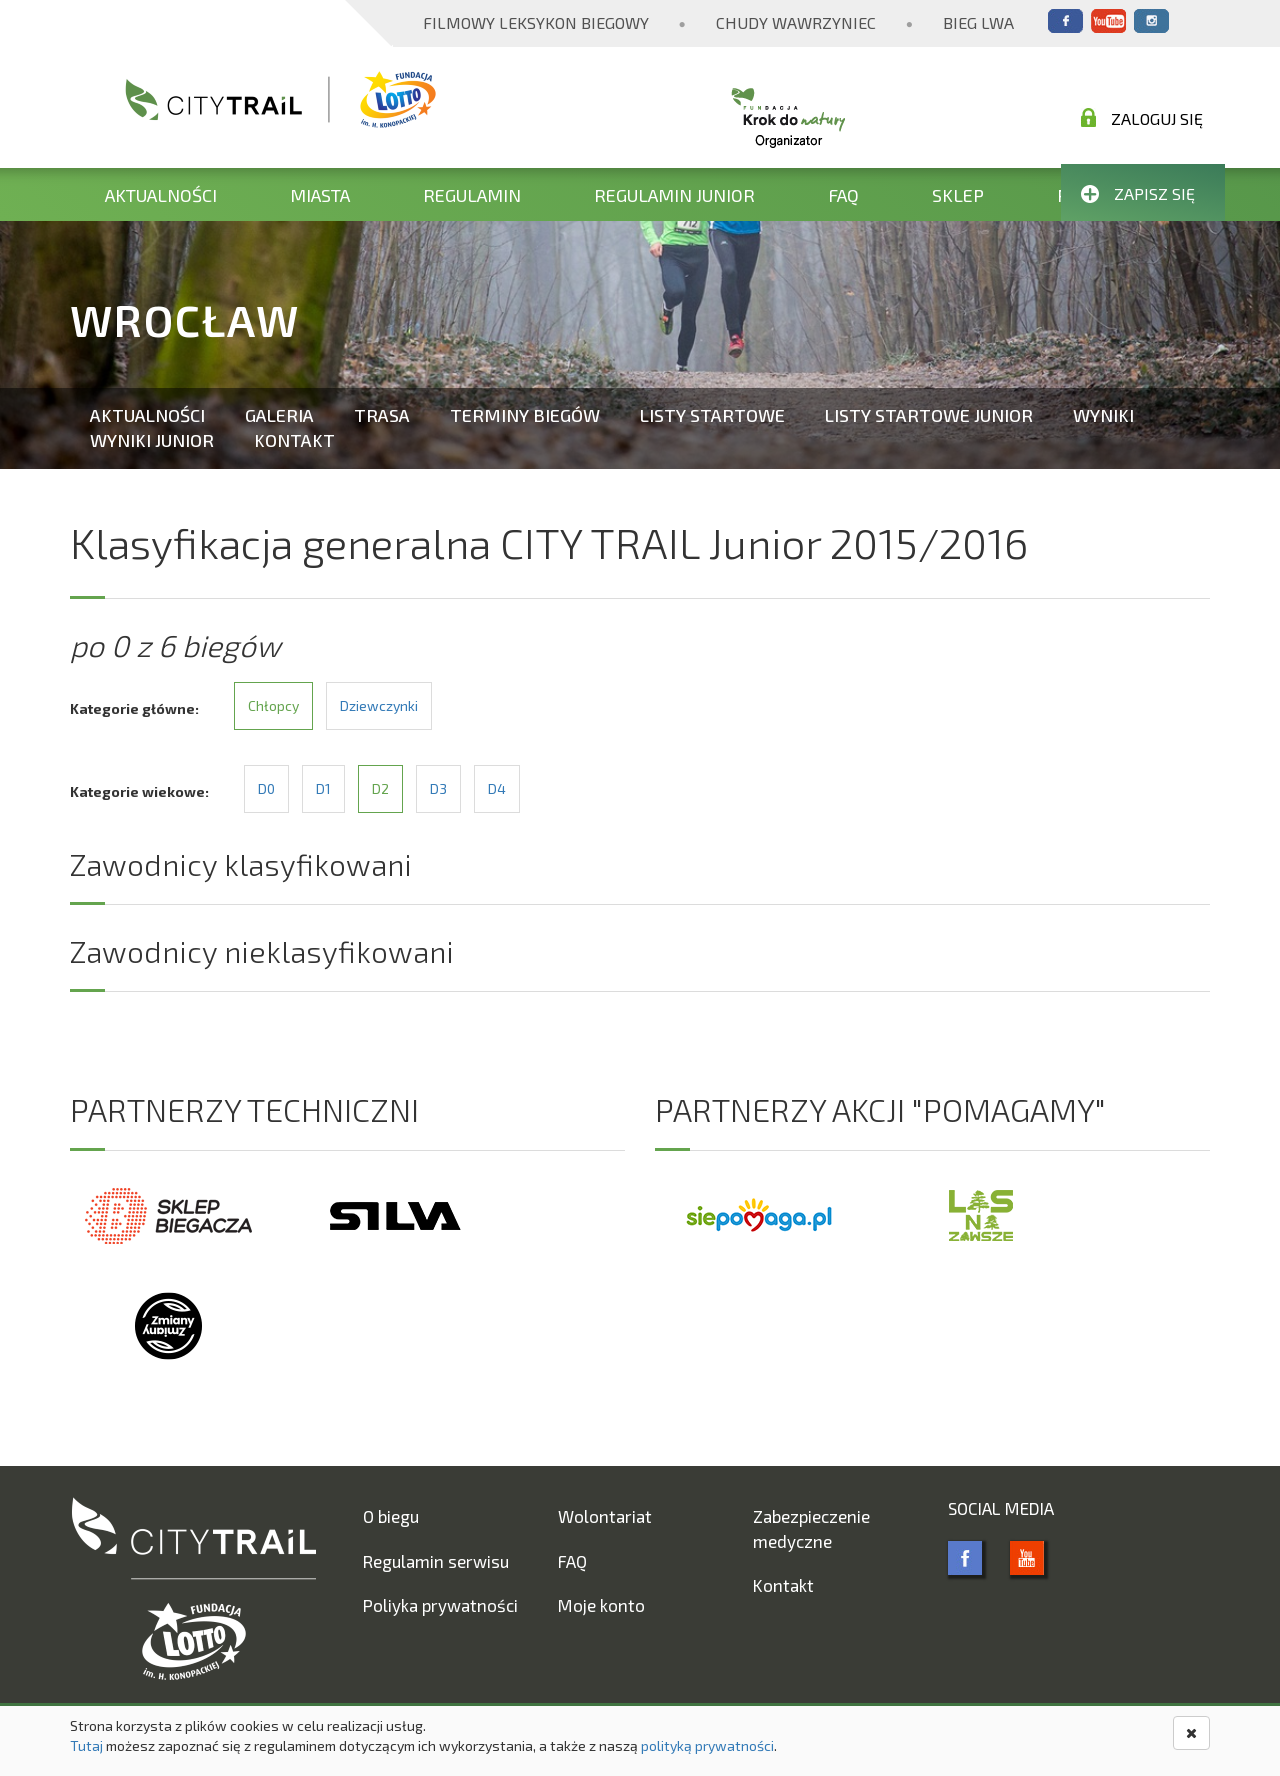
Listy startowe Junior (929, 415)
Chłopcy (273, 705)
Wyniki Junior (152, 440)
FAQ (843, 195)
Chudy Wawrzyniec (796, 22)
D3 (438, 788)
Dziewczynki (379, 705)
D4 (497, 788)
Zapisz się (1138, 193)
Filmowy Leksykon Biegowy (536, 22)
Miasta (320, 195)
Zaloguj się (1142, 118)
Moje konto (601, 1605)
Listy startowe (712, 415)
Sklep (958, 195)
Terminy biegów (525, 415)
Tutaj (86, 1745)
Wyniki (1103, 415)
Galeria (279, 415)
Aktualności (161, 195)
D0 (266, 788)
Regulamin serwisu (436, 1561)
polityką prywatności (707, 1745)
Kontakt (294, 440)
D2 (380, 788)
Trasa (382, 415)
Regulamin (472, 195)
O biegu (391, 1516)
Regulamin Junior (674, 195)
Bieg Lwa (978, 22)
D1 (323, 788)
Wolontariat (605, 1516)
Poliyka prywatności (440, 1605)
